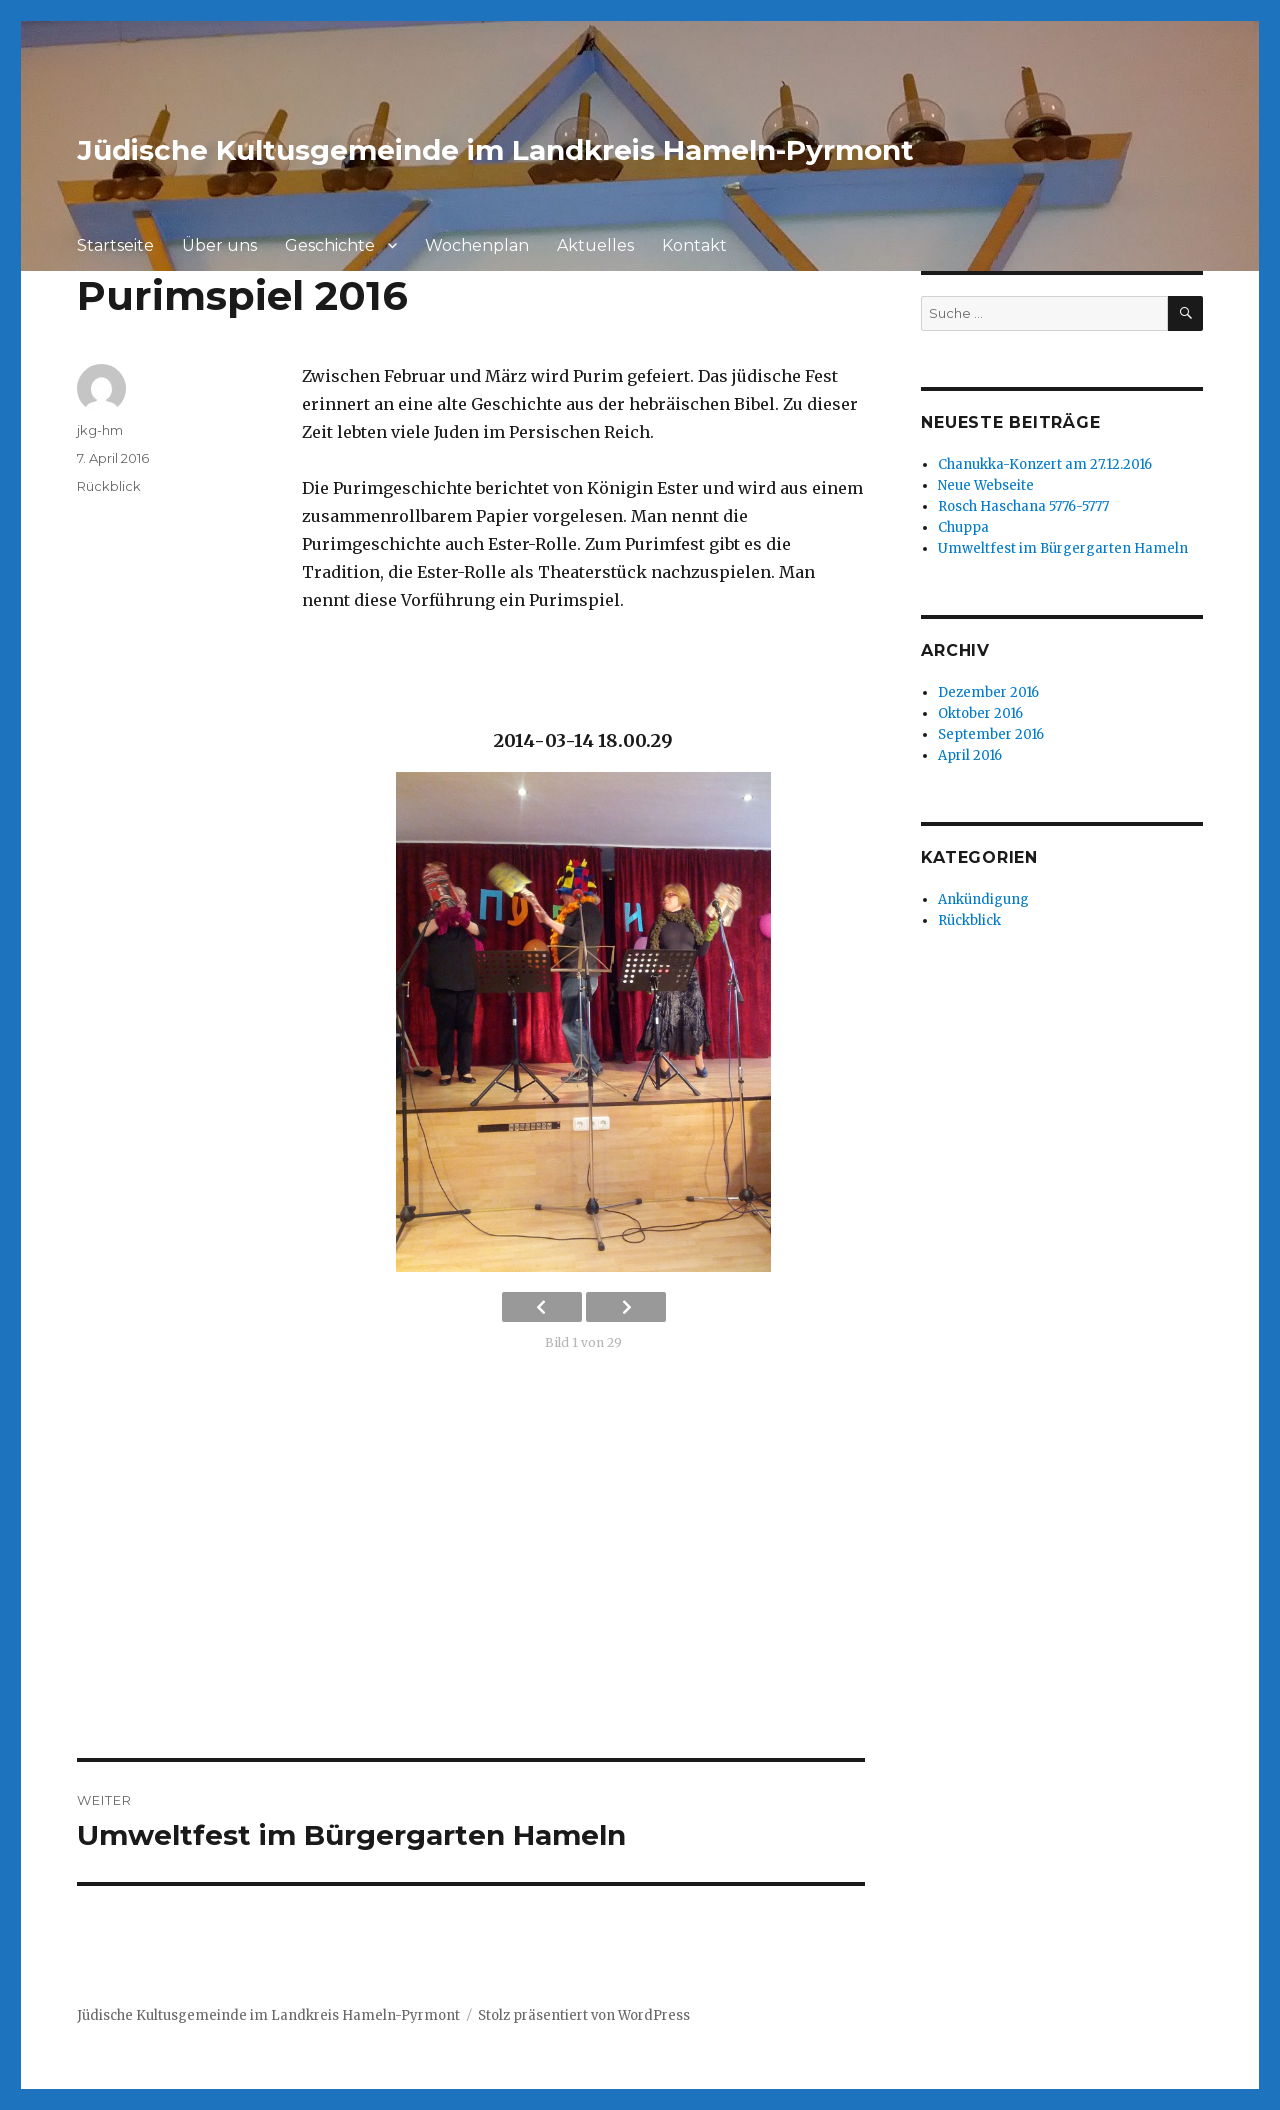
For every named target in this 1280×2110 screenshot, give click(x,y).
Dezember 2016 (988, 692)
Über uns (219, 245)
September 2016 (991, 734)
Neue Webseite (986, 485)
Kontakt (694, 245)
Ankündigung (983, 899)
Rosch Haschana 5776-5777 (1023, 506)
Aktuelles (595, 245)
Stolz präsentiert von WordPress (584, 2015)
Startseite (115, 245)
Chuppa (963, 527)
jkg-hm (100, 430)
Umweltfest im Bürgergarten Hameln (1063, 548)
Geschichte (330, 245)
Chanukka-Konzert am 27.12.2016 (1045, 464)
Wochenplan (477, 245)
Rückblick (109, 486)
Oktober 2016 (980, 713)
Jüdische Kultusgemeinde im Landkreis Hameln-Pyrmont (495, 150)
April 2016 (970, 755)
